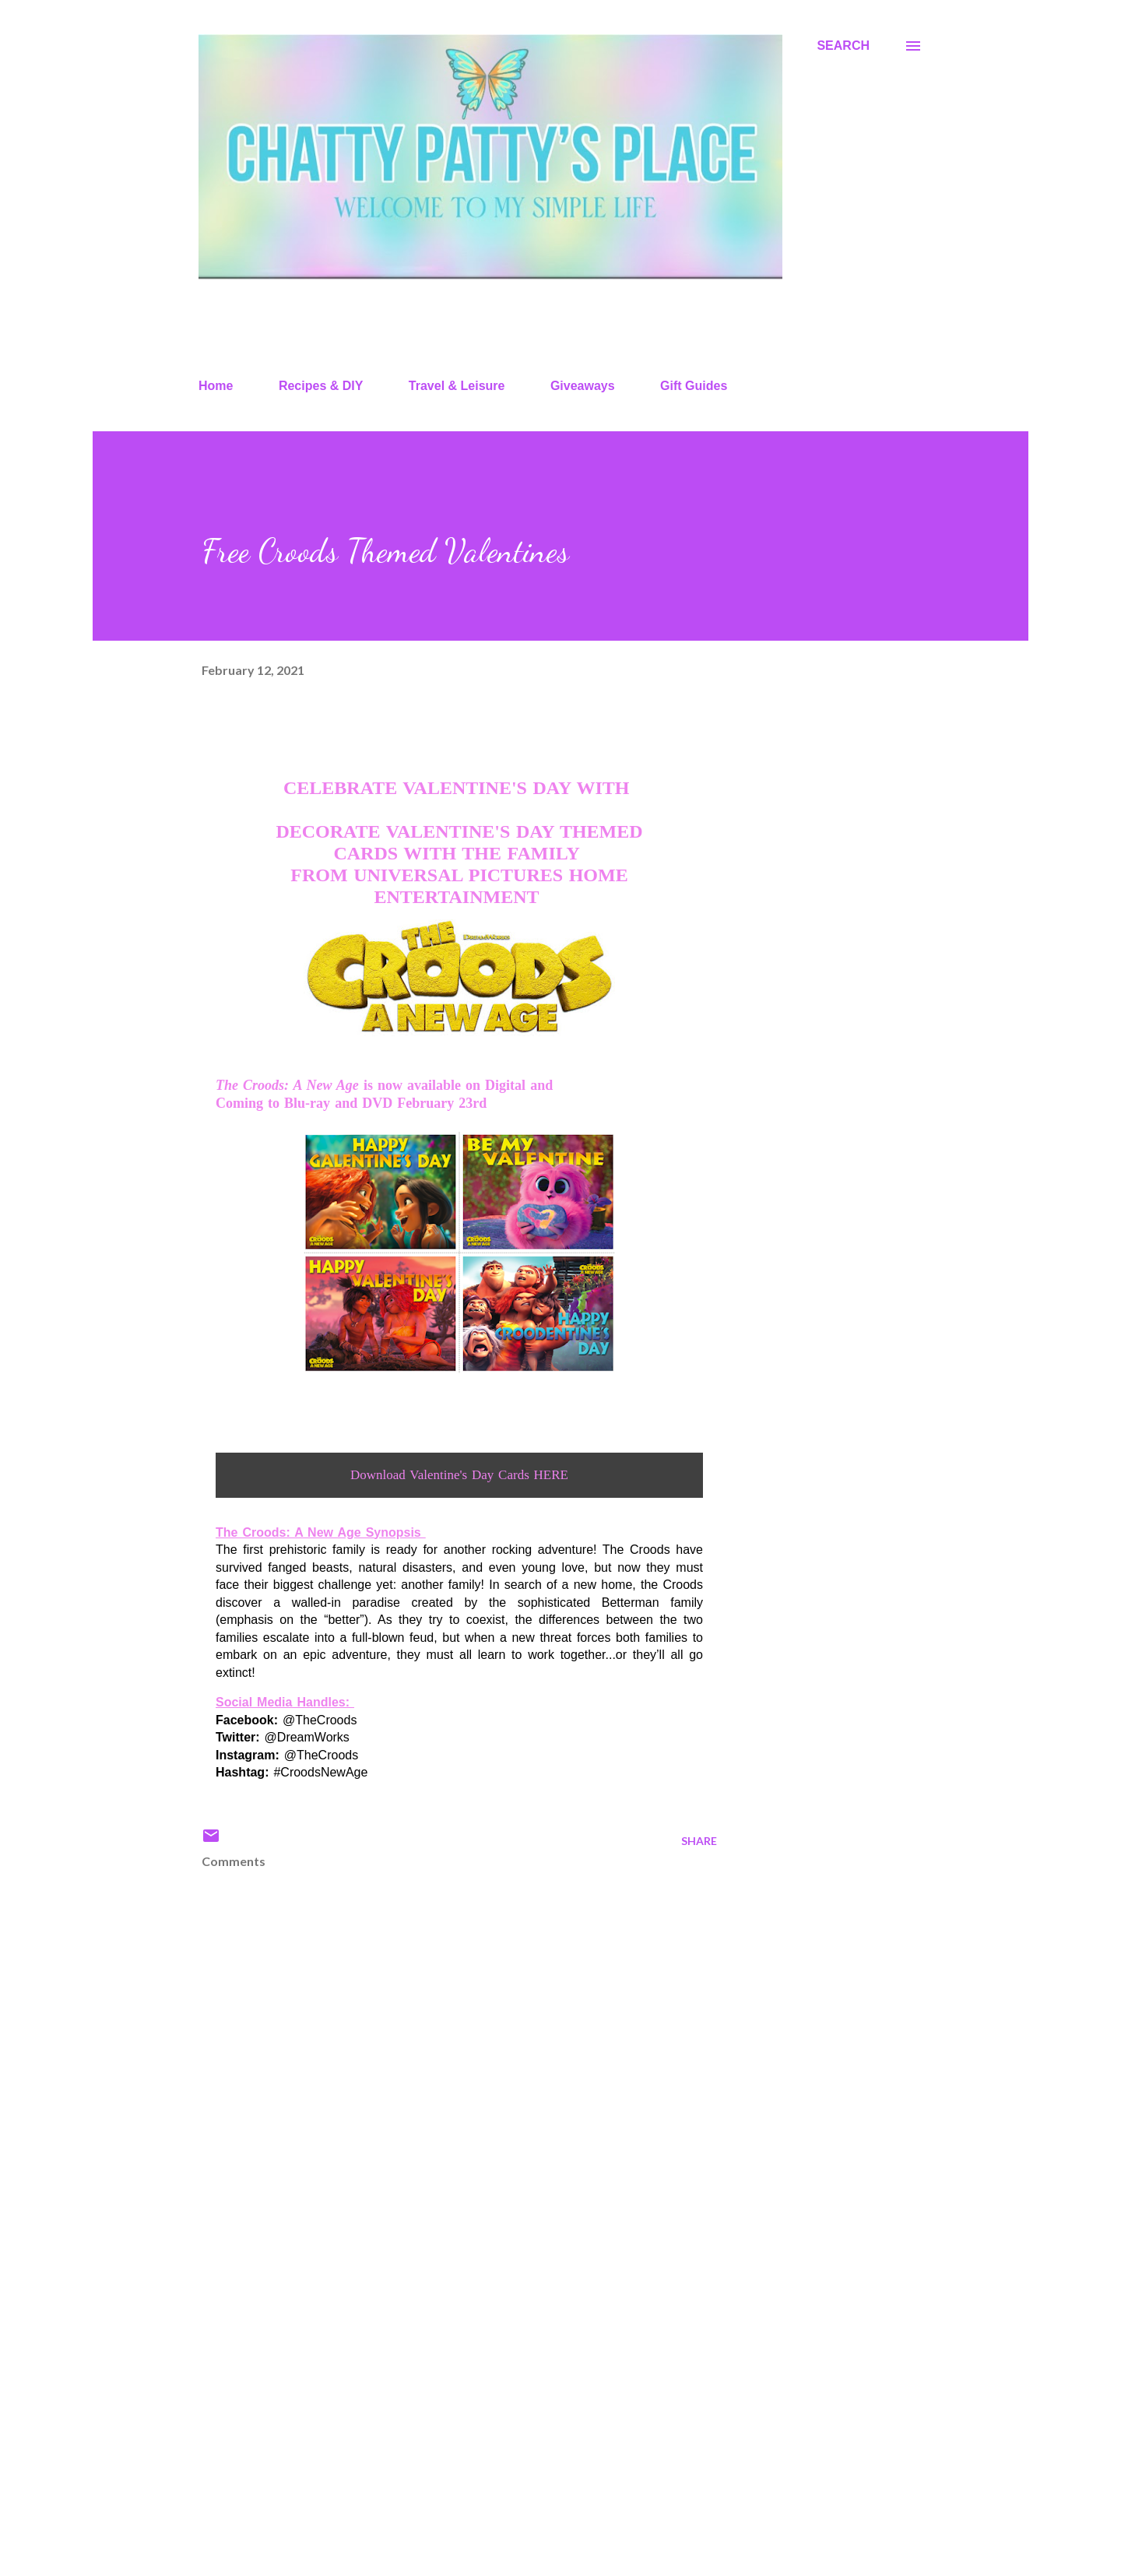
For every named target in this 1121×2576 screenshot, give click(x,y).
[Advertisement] (434, 2382)
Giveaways (582, 385)
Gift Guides (693, 385)
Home (216, 385)
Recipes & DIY (321, 385)
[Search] (843, 46)
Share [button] (699, 1840)
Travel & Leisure (457, 385)
